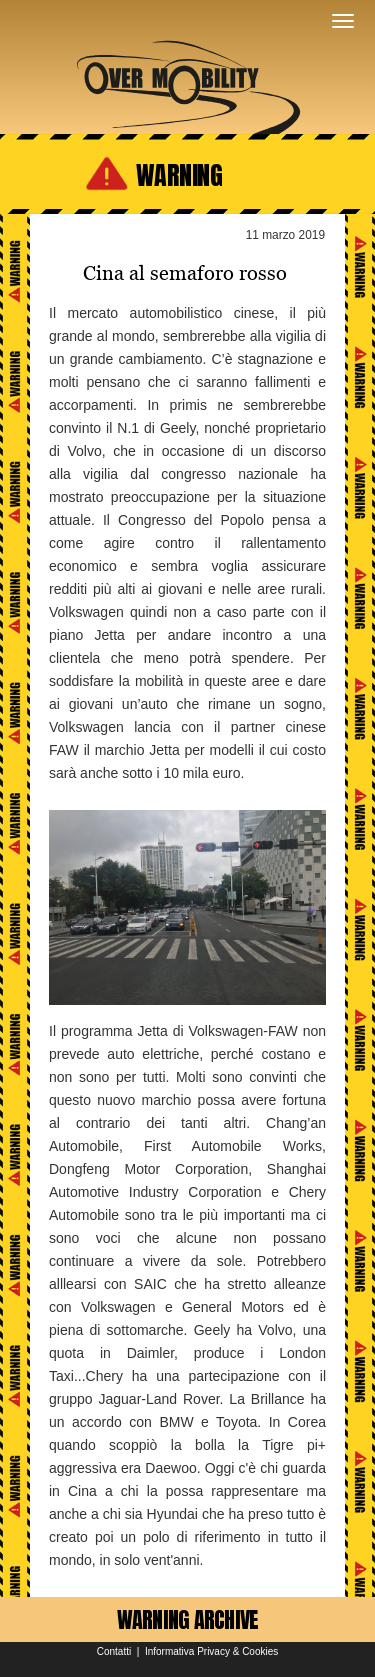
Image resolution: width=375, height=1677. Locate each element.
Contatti (114, 1651)
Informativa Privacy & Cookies (211, 1651)
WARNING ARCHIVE (188, 1619)
